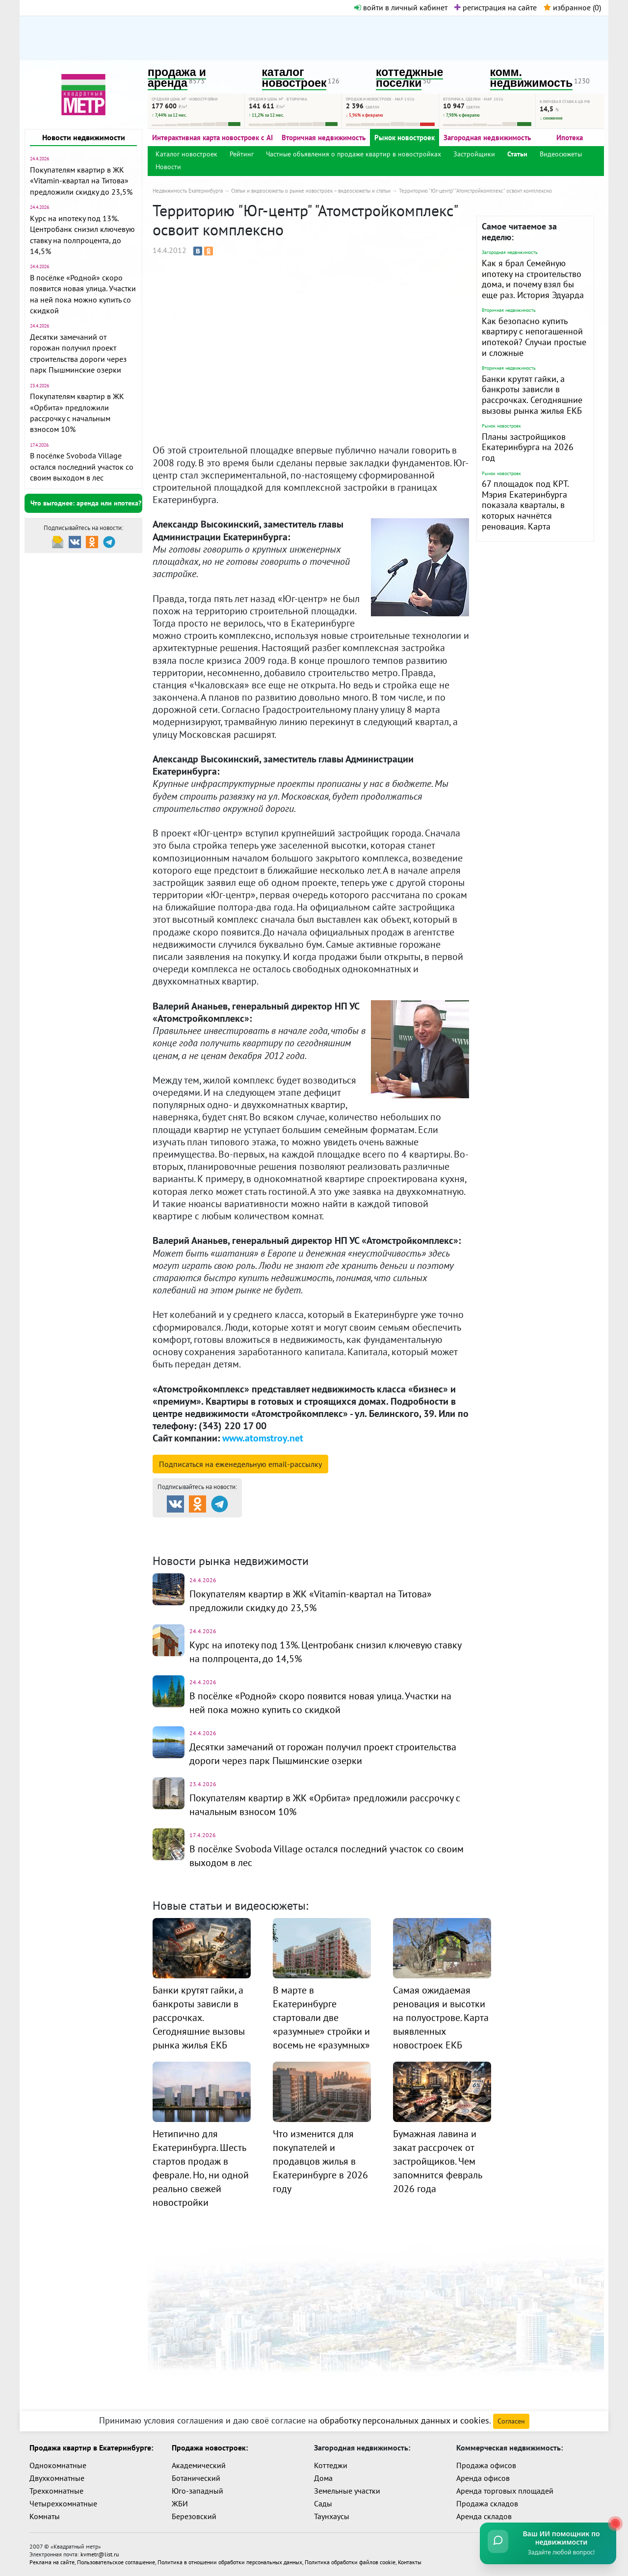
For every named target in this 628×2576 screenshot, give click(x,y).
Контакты (409, 2562)
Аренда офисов (483, 2478)
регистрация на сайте (495, 7)
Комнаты (44, 2516)
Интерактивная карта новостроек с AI (212, 137)
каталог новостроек (294, 78)
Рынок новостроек (404, 137)
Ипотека (569, 137)
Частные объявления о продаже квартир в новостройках (353, 154)
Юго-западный (197, 2491)
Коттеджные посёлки (417, 1525)
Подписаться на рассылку (240, 1464)
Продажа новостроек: (210, 2447)
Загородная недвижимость (487, 137)
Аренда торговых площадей (504, 2491)
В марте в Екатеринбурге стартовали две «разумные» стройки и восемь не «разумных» (321, 2017)
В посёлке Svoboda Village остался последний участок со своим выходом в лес (81, 466)
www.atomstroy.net (262, 1438)
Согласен (511, 2421)
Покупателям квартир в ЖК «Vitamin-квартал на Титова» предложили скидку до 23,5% (81, 181)
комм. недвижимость (531, 78)
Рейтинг (242, 154)
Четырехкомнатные (63, 2503)
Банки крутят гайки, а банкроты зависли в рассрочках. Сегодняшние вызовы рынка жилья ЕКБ (532, 394)
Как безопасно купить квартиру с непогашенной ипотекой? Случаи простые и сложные (534, 336)
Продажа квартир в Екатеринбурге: (91, 2447)
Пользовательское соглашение (116, 2562)
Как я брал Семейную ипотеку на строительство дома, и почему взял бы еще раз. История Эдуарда (533, 279)
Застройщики (474, 154)
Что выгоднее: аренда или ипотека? (85, 503)
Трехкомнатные (56, 2491)
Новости (168, 166)
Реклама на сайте (52, 2562)
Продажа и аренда (205, 1525)
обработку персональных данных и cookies (404, 2420)
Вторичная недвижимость (324, 137)
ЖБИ (180, 2503)
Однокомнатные (57, 2465)
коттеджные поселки (409, 78)
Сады (323, 2503)
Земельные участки (347, 2491)
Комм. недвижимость (209, 1538)
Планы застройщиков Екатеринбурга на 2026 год (528, 447)
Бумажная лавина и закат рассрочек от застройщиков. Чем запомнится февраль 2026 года (437, 2161)
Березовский (194, 2516)
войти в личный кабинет (400, 7)
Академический (199, 2465)
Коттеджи (330, 2465)
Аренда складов (484, 2516)
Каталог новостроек (186, 154)
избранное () (572, 7)
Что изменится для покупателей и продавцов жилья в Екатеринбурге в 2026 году (320, 2161)
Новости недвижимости (83, 137)
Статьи (517, 154)
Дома (323, 2478)
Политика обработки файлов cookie (350, 2562)
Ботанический (196, 2478)
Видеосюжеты (561, 154)
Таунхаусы (331, 2516)
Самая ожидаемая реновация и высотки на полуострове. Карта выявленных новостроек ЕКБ (441, 2017)
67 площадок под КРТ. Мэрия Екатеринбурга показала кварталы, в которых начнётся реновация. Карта (525, 504)
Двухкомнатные (56, 2478)
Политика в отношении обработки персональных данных (229, 2562)
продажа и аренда (177, 78)
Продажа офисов (486, 2465)
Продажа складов (487, 2503)
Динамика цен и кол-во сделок (334, 1538)
